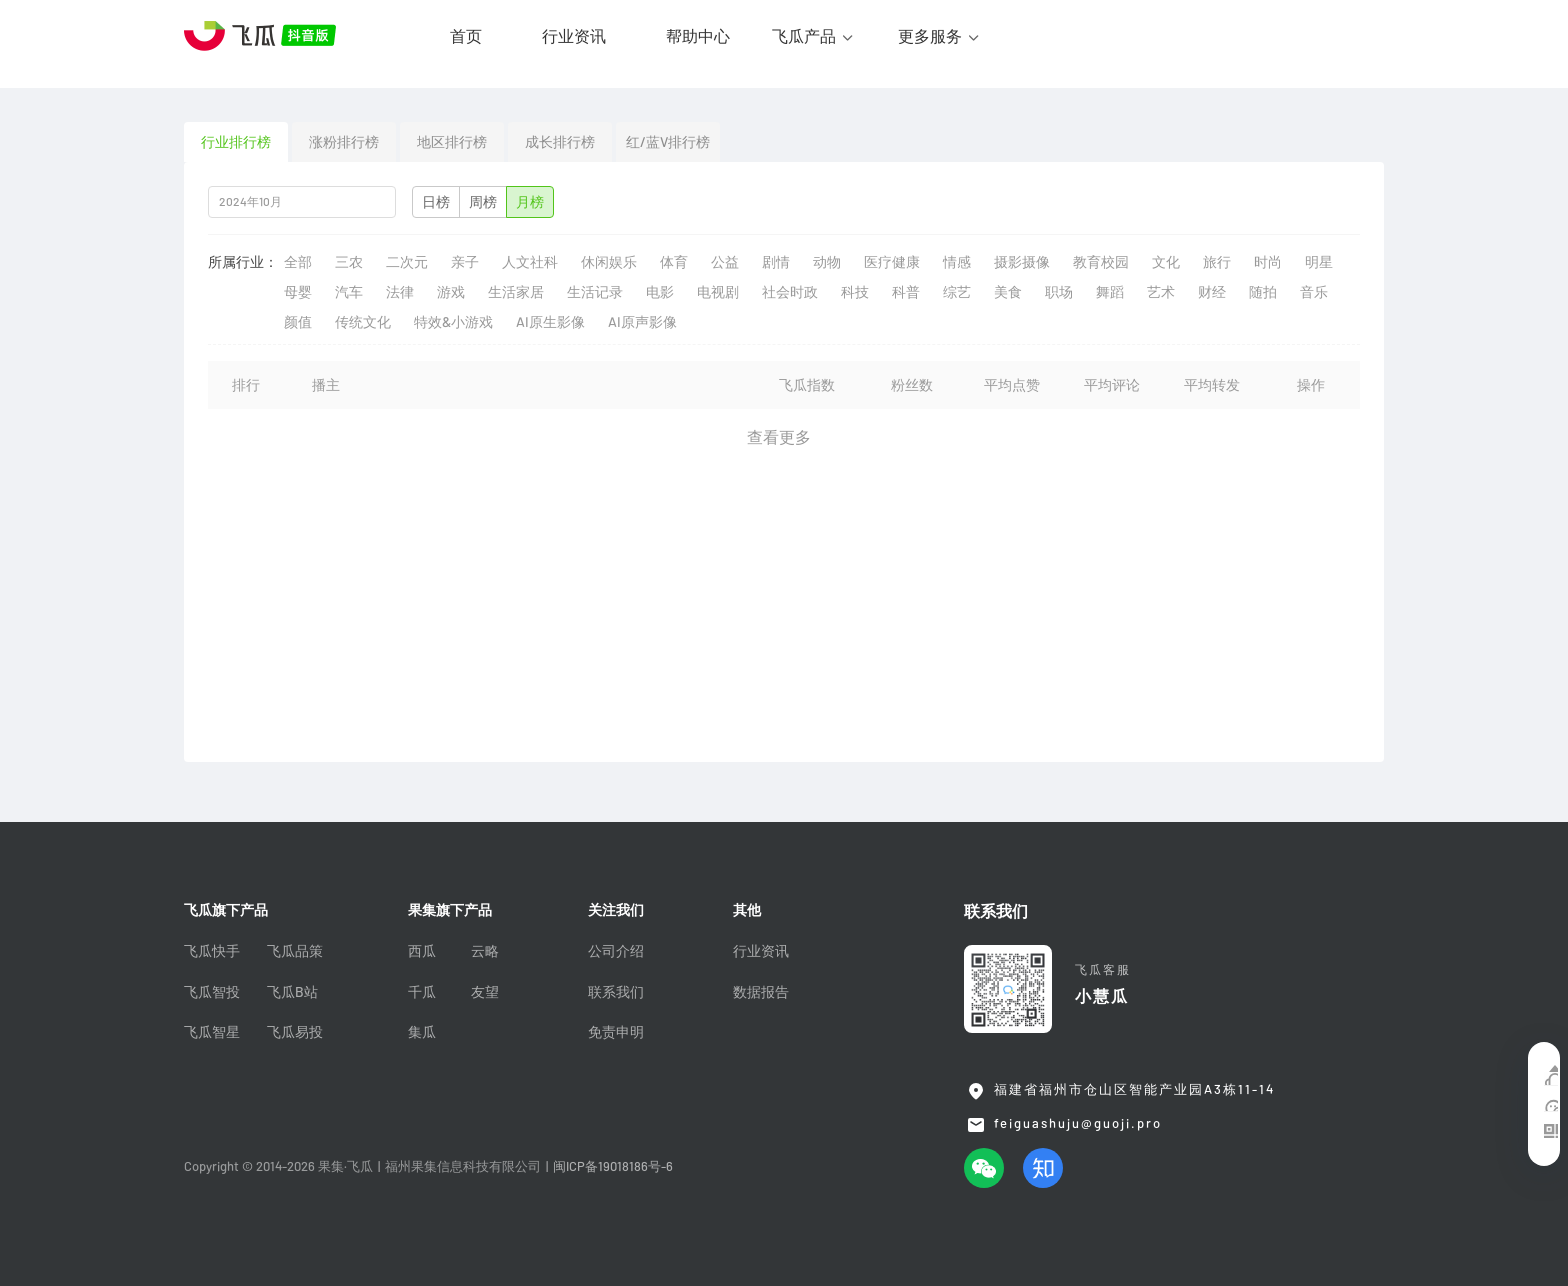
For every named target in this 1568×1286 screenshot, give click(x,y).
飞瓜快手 (212, 951)
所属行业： (243, 262)
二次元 (407, 262)
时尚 (1268, 262)
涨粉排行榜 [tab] (344, 142)
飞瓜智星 (212, 1032)
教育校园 (1101, 262)
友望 (485, 992)
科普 (906, 292)
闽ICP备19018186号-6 (613, 1166)
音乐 (1314, 292)
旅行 (1217, 262)
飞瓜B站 (292, 992)
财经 (1212, 292)
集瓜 (422, 1032)
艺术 (1161, 292)
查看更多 (779, 437)
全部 (298, 262)
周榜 (483, 202)
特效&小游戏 (453, 322)
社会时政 (790, 292)
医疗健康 (892, 262)
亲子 (465, 262)
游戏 (451, 292)
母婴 (298, 292)
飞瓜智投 (212, 992)
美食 (1008, 292)
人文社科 (530, 262)
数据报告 (761, 992)
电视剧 (718, 292)
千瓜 (422, 992)
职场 (1059, 292)
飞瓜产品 (804, 36)
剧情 (776, 262)
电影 (660, 292)
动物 (827, 262)
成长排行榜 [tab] (560, 142)
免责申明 (616, 1032)
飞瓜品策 (295, 951)
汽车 (349, 292)
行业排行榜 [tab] (236, 142)
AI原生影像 (550, 322)
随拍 (1263, 292)
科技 (855, 292)
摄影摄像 (1022, 262)
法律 (400, 292)
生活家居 (516, 292)
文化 (1166, 262)
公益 (725, 262)
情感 (957, 262)
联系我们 (616, 992)
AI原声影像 (642, 322)
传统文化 (363, 322)
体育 (674, 262)
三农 (349, 262)
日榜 (436, 202)
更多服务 (930, 36)
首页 (466, 36)
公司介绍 (616, 951)
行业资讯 (574, 36)
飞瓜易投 (295, 1032)
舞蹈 (1110, 292)
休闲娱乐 (609, 262)
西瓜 (422, 951)
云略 (485, 951)
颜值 (298, 322)
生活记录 (595, 292)
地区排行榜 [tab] (452, 142)
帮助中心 (698, 36)
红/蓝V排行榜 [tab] (668, 142)
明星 (1319, 262)
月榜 (530, 202)
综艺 (957, 292)
